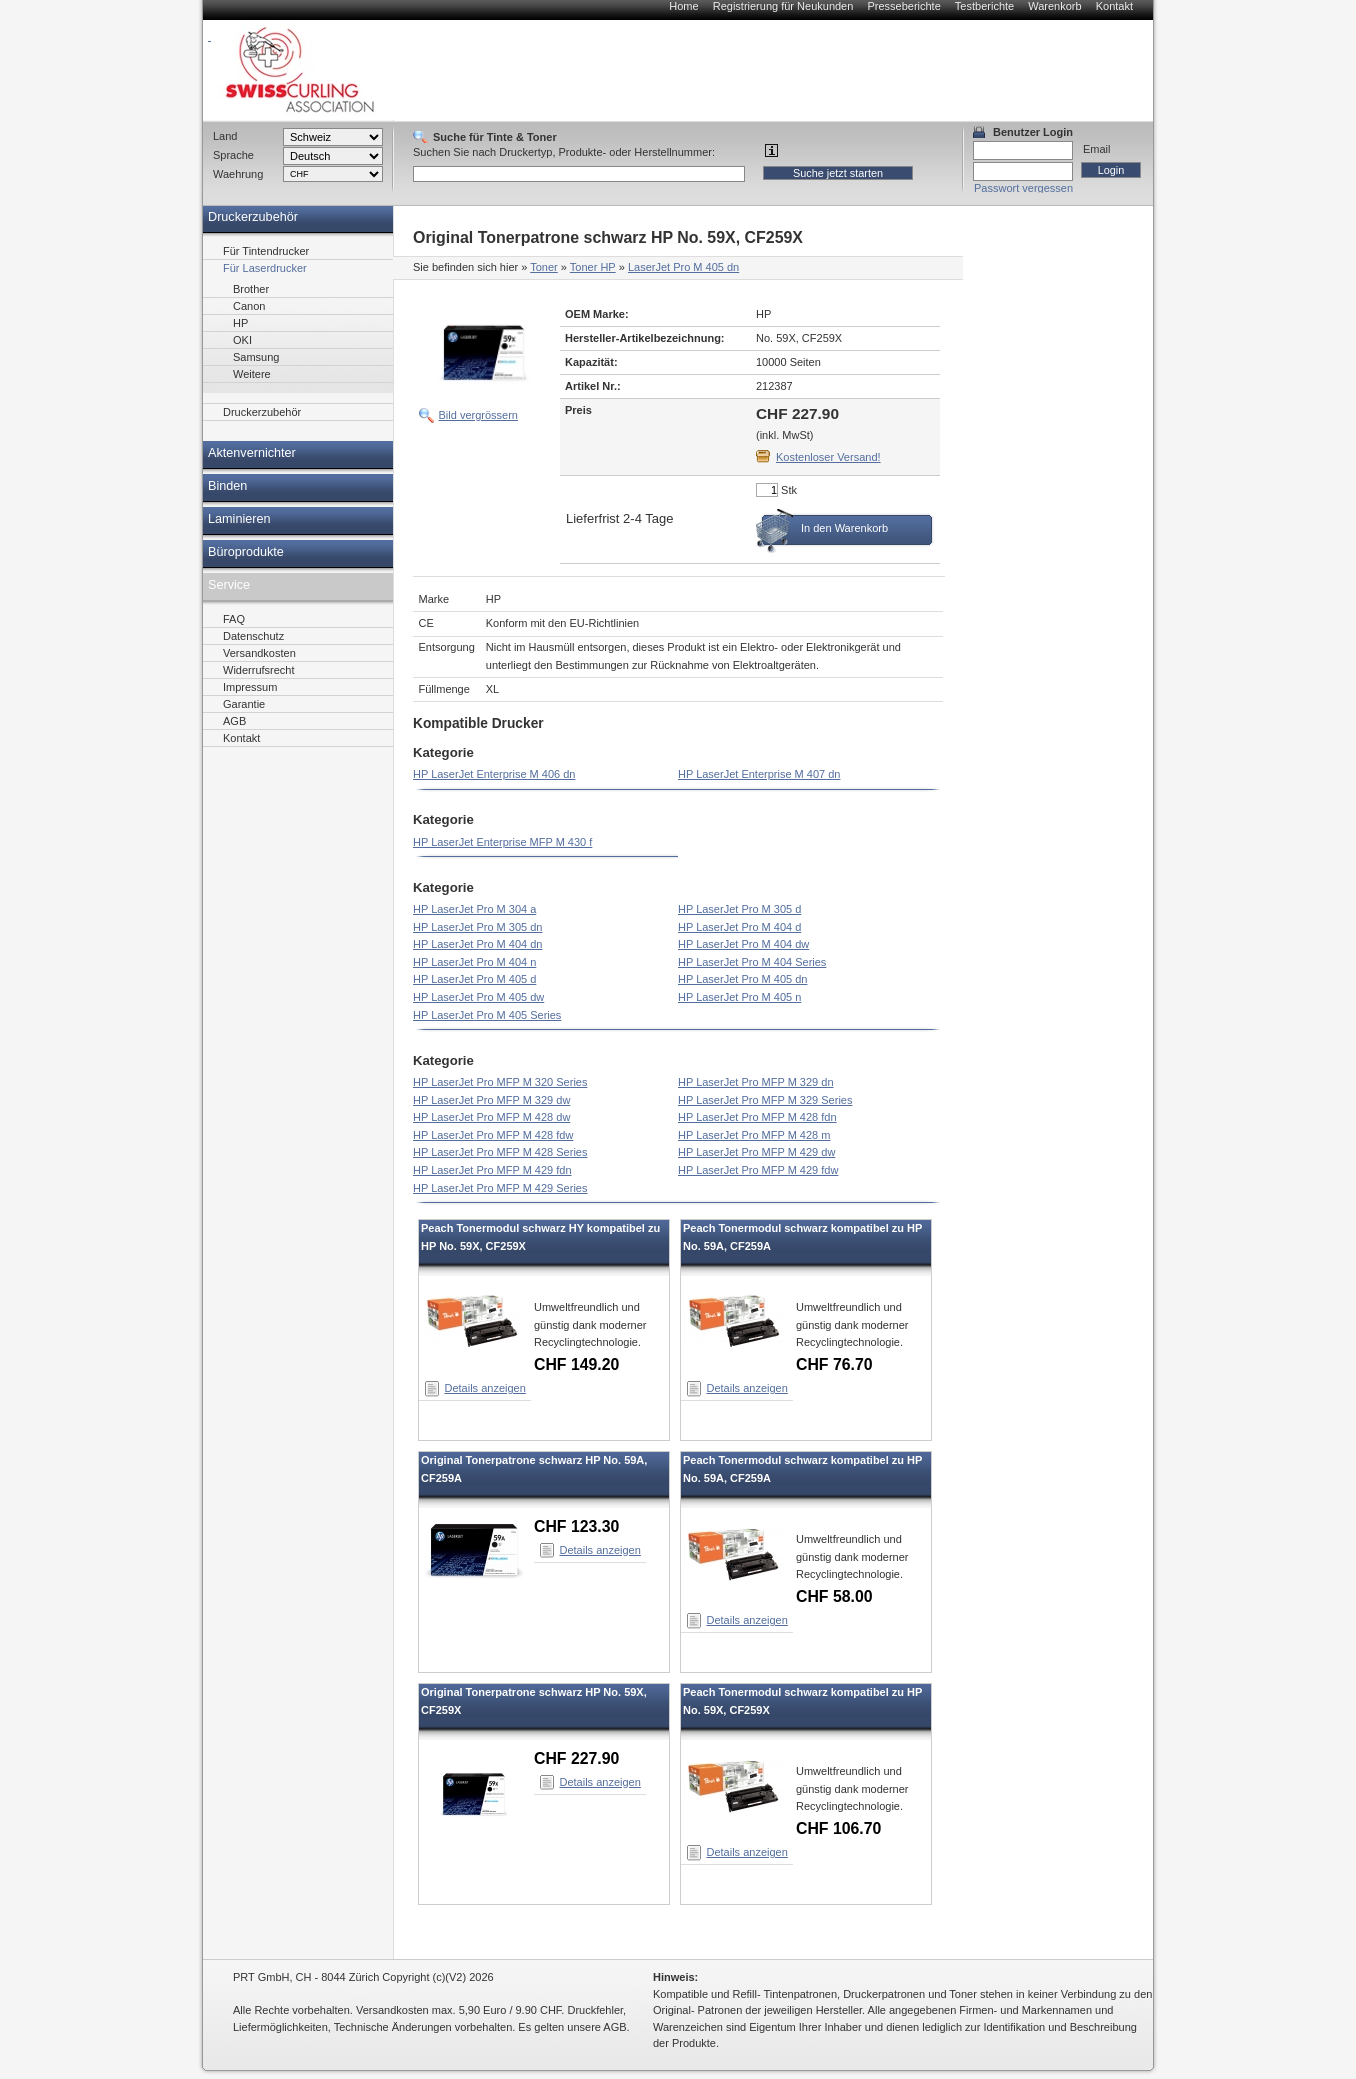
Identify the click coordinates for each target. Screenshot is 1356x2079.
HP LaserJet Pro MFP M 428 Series (500, 1152)
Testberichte (984, 6)
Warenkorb (1054, 6)
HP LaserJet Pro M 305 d (739, 909)
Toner (544, 267)
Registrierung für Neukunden (783, 6)
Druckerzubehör (253, 217)
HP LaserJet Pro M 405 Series (487, 1015)
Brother (251, 289)
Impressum (250, 687)
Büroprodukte (246, 552)
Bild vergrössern (478, 415)
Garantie (244, 704)
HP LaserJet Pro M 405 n (739, 997)
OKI (242, 340)
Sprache (233, 155)
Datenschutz (253, 636)
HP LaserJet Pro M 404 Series (752, 962)
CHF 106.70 (838, 1828)
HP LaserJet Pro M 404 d (739, 927)
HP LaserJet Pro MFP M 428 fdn (757, 1117)
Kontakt (1114, 6)
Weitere (252, 374)
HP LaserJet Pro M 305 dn (477, 927)
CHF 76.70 (834, 1364)
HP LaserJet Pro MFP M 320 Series (500, 1082)
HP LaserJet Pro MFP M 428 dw (491, 1117)
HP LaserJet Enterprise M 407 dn (759, 774)
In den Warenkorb (844, 528)
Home (683, 6)
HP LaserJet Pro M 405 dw (478, 997)
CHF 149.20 (576, 1364)
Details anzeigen (485, 1388)
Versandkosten (259, 653)
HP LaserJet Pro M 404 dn (477, 944)
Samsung (256, 357)
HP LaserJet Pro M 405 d (474, 979)
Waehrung (238, 174)
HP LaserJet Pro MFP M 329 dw (491, 1100)
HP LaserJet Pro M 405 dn (742, 979)
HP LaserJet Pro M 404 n (474, 962)
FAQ (234, 619)
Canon (249, 306)
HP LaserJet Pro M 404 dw (743, 944)
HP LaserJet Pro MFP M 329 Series (765, 1100)
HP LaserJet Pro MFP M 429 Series (500, 1188)
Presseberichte (903, 6)
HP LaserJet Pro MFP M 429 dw (756, 1152)
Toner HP (593, 267)
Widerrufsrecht (259, 670)
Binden (227, 486)
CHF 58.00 (834, 1596)
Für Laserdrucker (265, 268)
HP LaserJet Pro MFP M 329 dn (756, 1082)
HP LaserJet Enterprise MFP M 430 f (502, 842)
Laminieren (239, 519)
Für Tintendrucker (266, 251)
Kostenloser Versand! (828, 457)
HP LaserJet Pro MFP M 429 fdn (492, 1170)
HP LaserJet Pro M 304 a (474, 909)
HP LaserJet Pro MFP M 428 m (754, 1135)
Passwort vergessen (1023, 188)
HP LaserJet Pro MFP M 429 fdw (758, 1170)
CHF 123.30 (576, 1526)
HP (240, 323)
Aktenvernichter (252, 453)
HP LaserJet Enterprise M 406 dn (494, 774)
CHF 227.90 (576, 1758)
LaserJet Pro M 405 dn (683, 267)
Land (225, 136)
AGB (234, 721)
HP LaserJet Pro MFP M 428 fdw (493, 1135)
